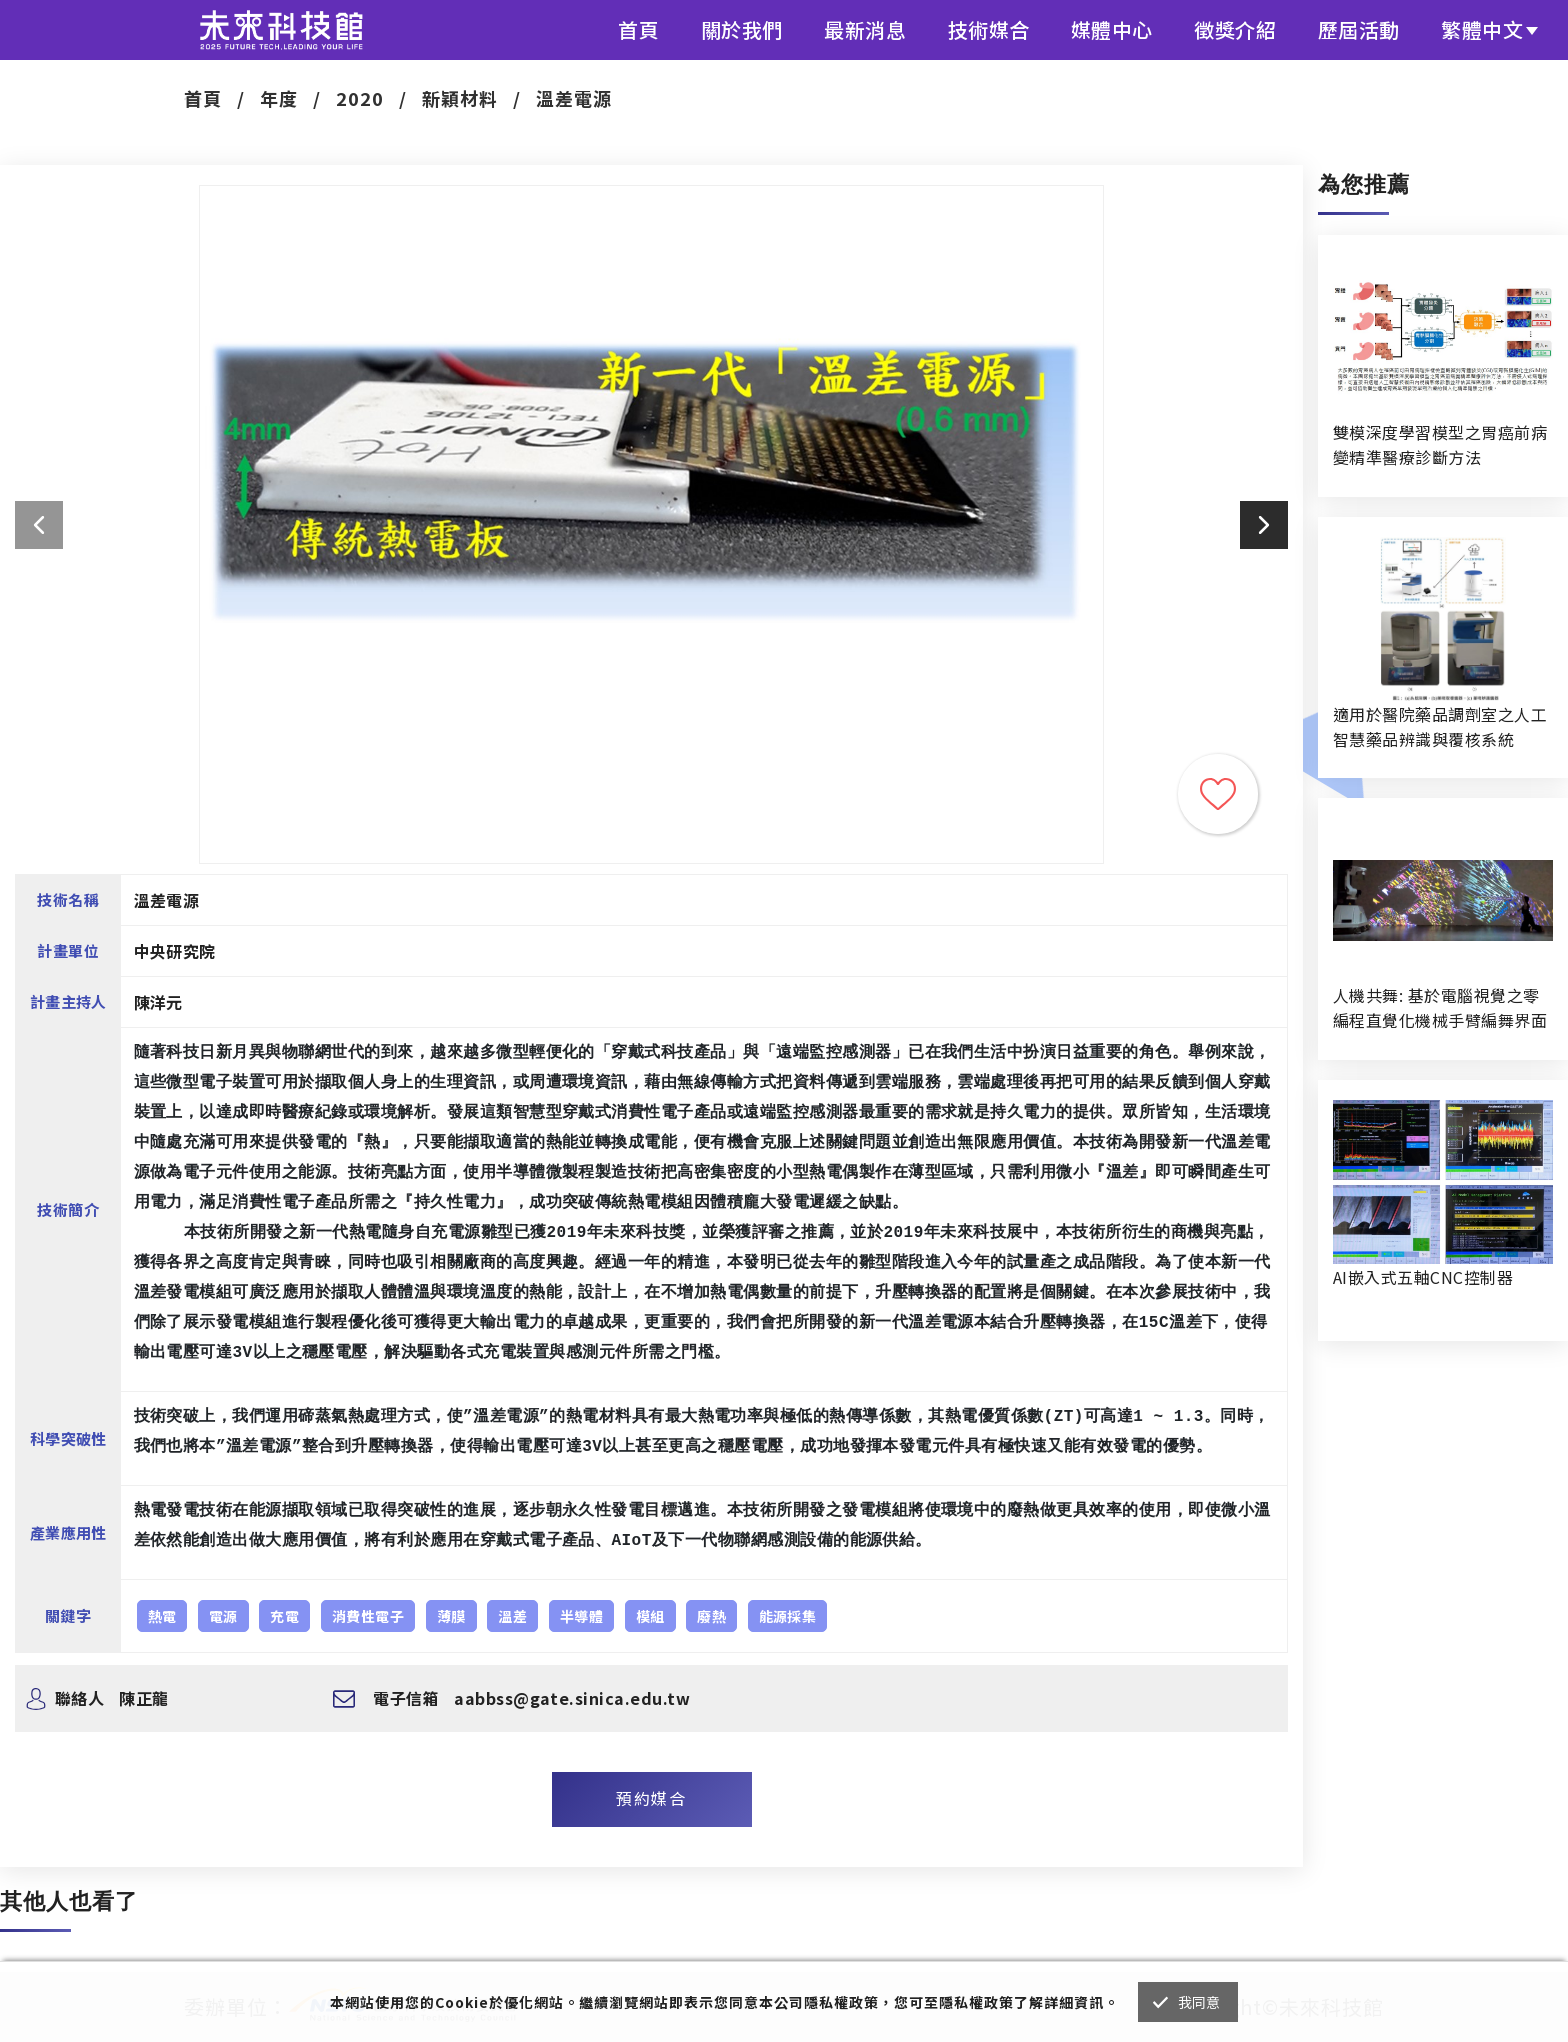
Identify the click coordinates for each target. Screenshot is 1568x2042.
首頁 (638, 29)
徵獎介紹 (1235, 29)
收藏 (1218, 794)
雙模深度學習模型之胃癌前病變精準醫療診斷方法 (1440, 444)
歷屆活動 (1359, 29)
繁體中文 (1482, 29)
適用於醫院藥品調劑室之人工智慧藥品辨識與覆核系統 (1440, 726)
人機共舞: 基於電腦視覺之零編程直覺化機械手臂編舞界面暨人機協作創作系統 (1440, 1008)
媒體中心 (1112, 29)
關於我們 (742, 29)
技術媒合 (989, 29)
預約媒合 (651, 1798)
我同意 (1199, 2002)
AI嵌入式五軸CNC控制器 (1423, 1277)
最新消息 (865, 29)
